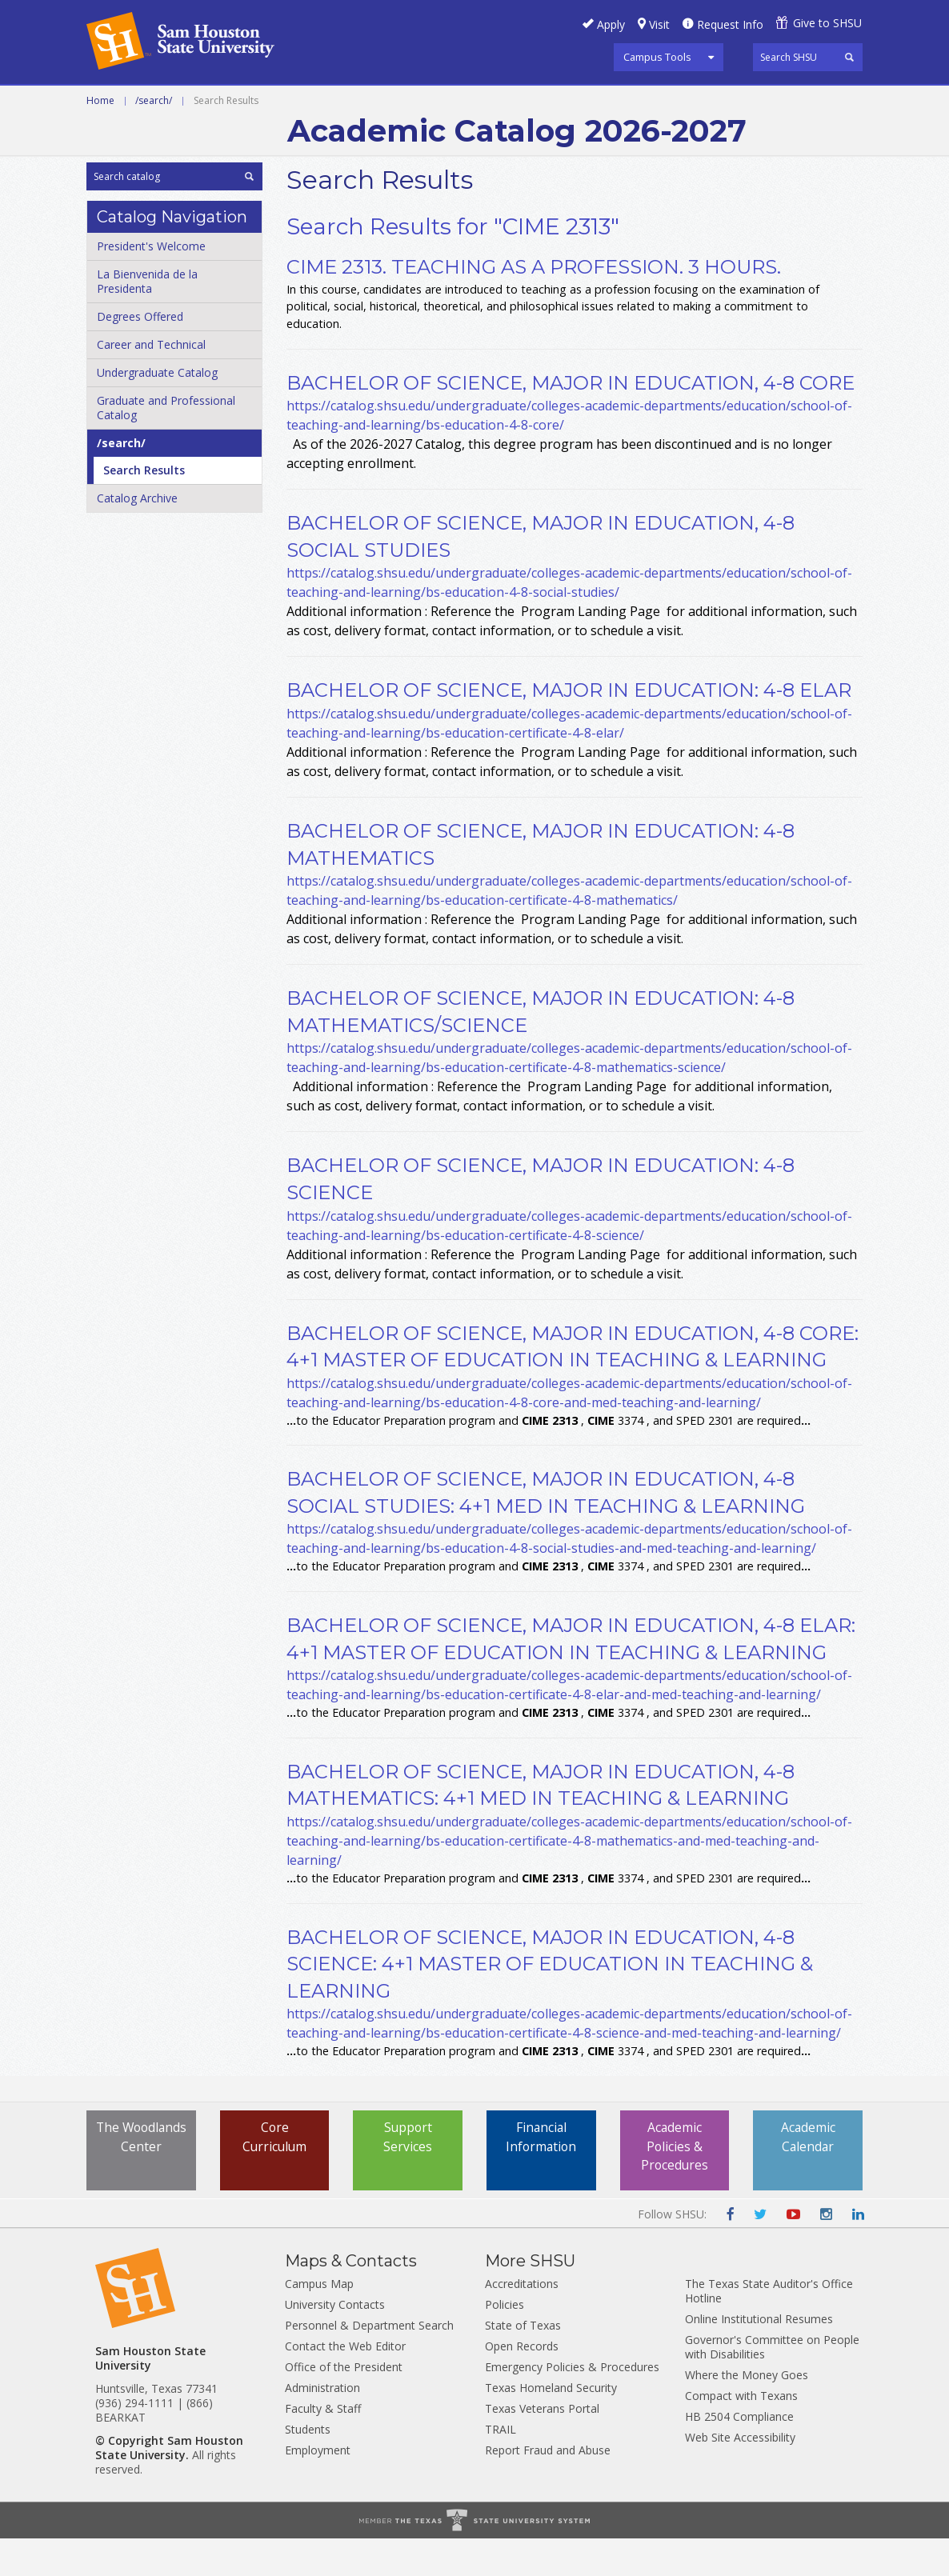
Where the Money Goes (746, 2412)
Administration (322, 2425)
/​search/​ (121, 480)
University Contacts (335, 2342)
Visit (659, 24)
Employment (317, 2487)
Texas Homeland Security (551, 2425)
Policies (504, 2342)
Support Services (408, 2175)
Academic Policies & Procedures (674, 2185)
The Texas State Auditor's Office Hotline (769, 2328)
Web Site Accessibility (740, 2474)
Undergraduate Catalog (157, 410)
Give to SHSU (827, 22)
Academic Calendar (807, 2175)
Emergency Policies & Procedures (572, 2404)
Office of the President (343, 2404)
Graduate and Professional (473, 103)
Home (100, 138)
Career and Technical (158, 103)
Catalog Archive (137, 535)
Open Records (522, 2383)
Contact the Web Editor (345, 2383)
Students (307, 2466)
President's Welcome (151, 283)
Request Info (730, 24)
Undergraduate (306, 103)
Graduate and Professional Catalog (166, 445)
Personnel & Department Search (369, 2362)
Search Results (144, 507)
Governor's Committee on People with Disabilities (772, 2384)
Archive (612, 103)
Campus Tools (657, 57)
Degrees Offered (140, 354)
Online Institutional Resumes (759, 2356)
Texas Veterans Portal (542, 2446)
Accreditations (522, 2321)
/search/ (153, 138)
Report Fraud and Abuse (548, 2487)
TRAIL (500, 2466)
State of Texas (523, 2362)
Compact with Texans (741, 2433)
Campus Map (319, 2321)
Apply (611, 24)
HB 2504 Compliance (739, 2454)
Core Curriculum (275, 2175)
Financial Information (541, 2175)
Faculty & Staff (323, 2446)
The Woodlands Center (140, 2185)
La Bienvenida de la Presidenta (147, 319)
